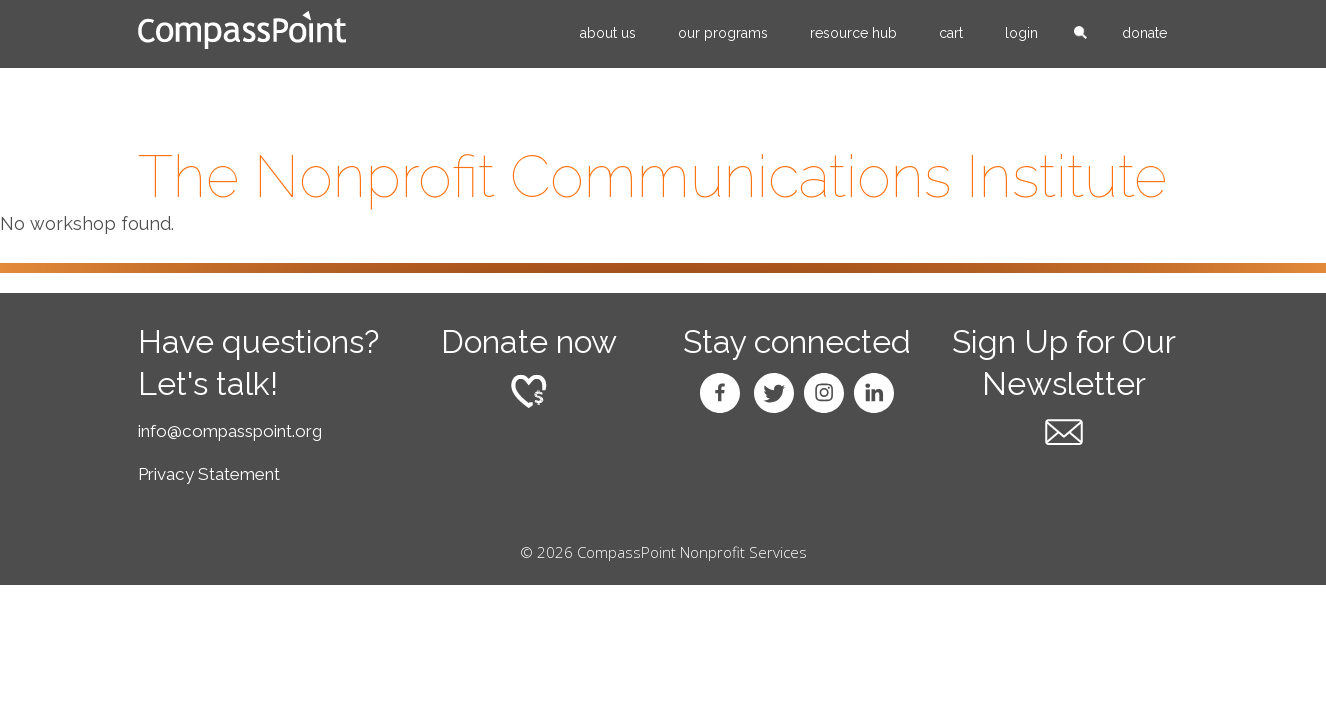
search (1080, 34)
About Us (608, 33)
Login (1021, 33)
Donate (1144, 33)
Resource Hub (853, 33)
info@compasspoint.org (230, 431)
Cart (951, 33)
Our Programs (723, 33)
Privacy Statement (209, 474)
